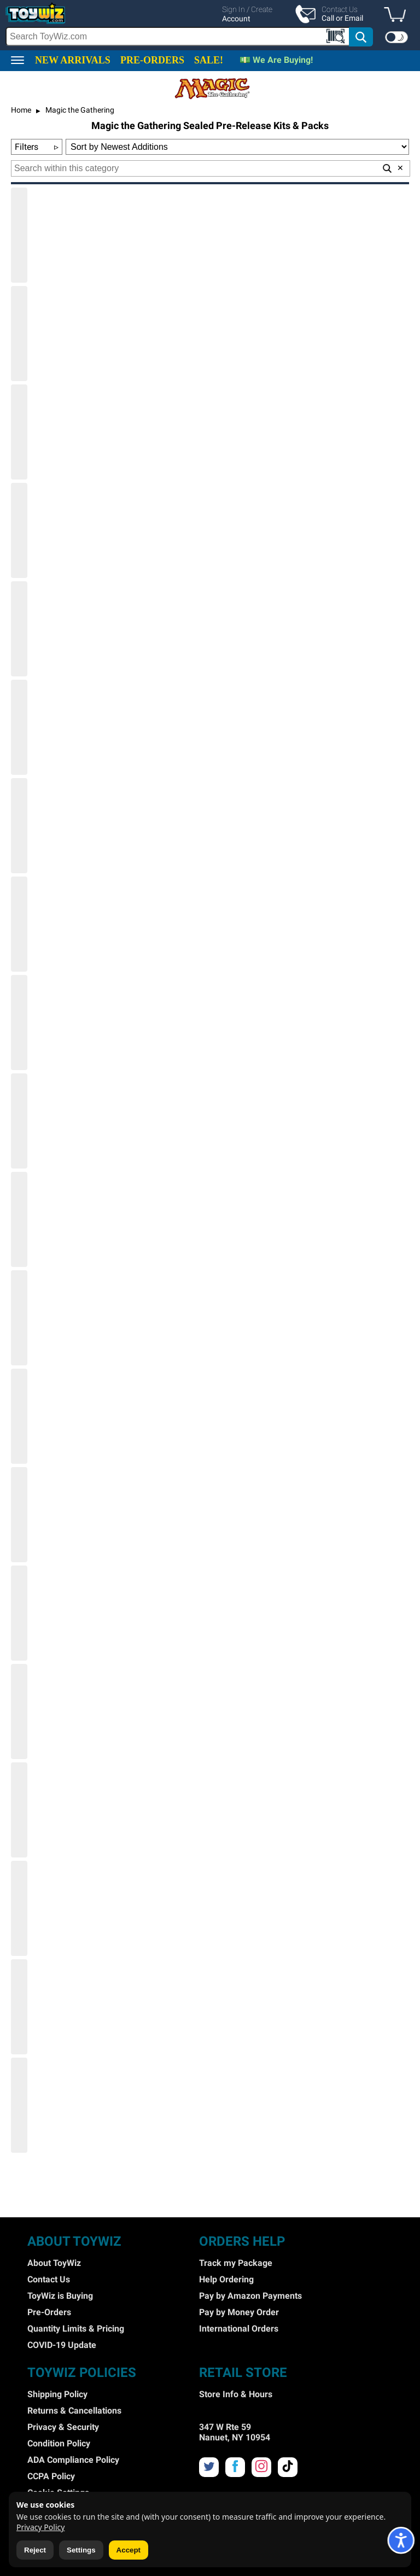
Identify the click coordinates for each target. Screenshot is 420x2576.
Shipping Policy (57, 2394)
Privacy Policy (40, 2527)
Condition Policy (58, 2443)
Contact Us (48, 2279)
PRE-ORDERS (152, 60)
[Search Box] (177, 36)
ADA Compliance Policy (73, 2460)
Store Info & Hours (235, 2394)
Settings (81, 2550)
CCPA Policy (51, 2476)
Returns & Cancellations (74, 2410)
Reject (35, 2550)
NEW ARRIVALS (72, 60)
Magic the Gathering (79, 110)
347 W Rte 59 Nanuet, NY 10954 (234, 2432)
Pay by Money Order (239, 2312)
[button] (397, 15)
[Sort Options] (237, 147)
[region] (210, 25)
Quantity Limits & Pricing (75, 2328)
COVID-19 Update (61, 2345)
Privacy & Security (63, 2427)
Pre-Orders (49, 2312)
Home (21, 110)
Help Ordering (226, 2279)
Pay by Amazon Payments (250, 2296)
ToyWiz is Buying (60, 2296)
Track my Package (235, 2263)
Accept (128, 2550)
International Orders (238, 2328)
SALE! (208, 60)
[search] (190, 36)
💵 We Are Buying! (276, 60)
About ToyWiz (54, 2263)
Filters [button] (37, 147)
